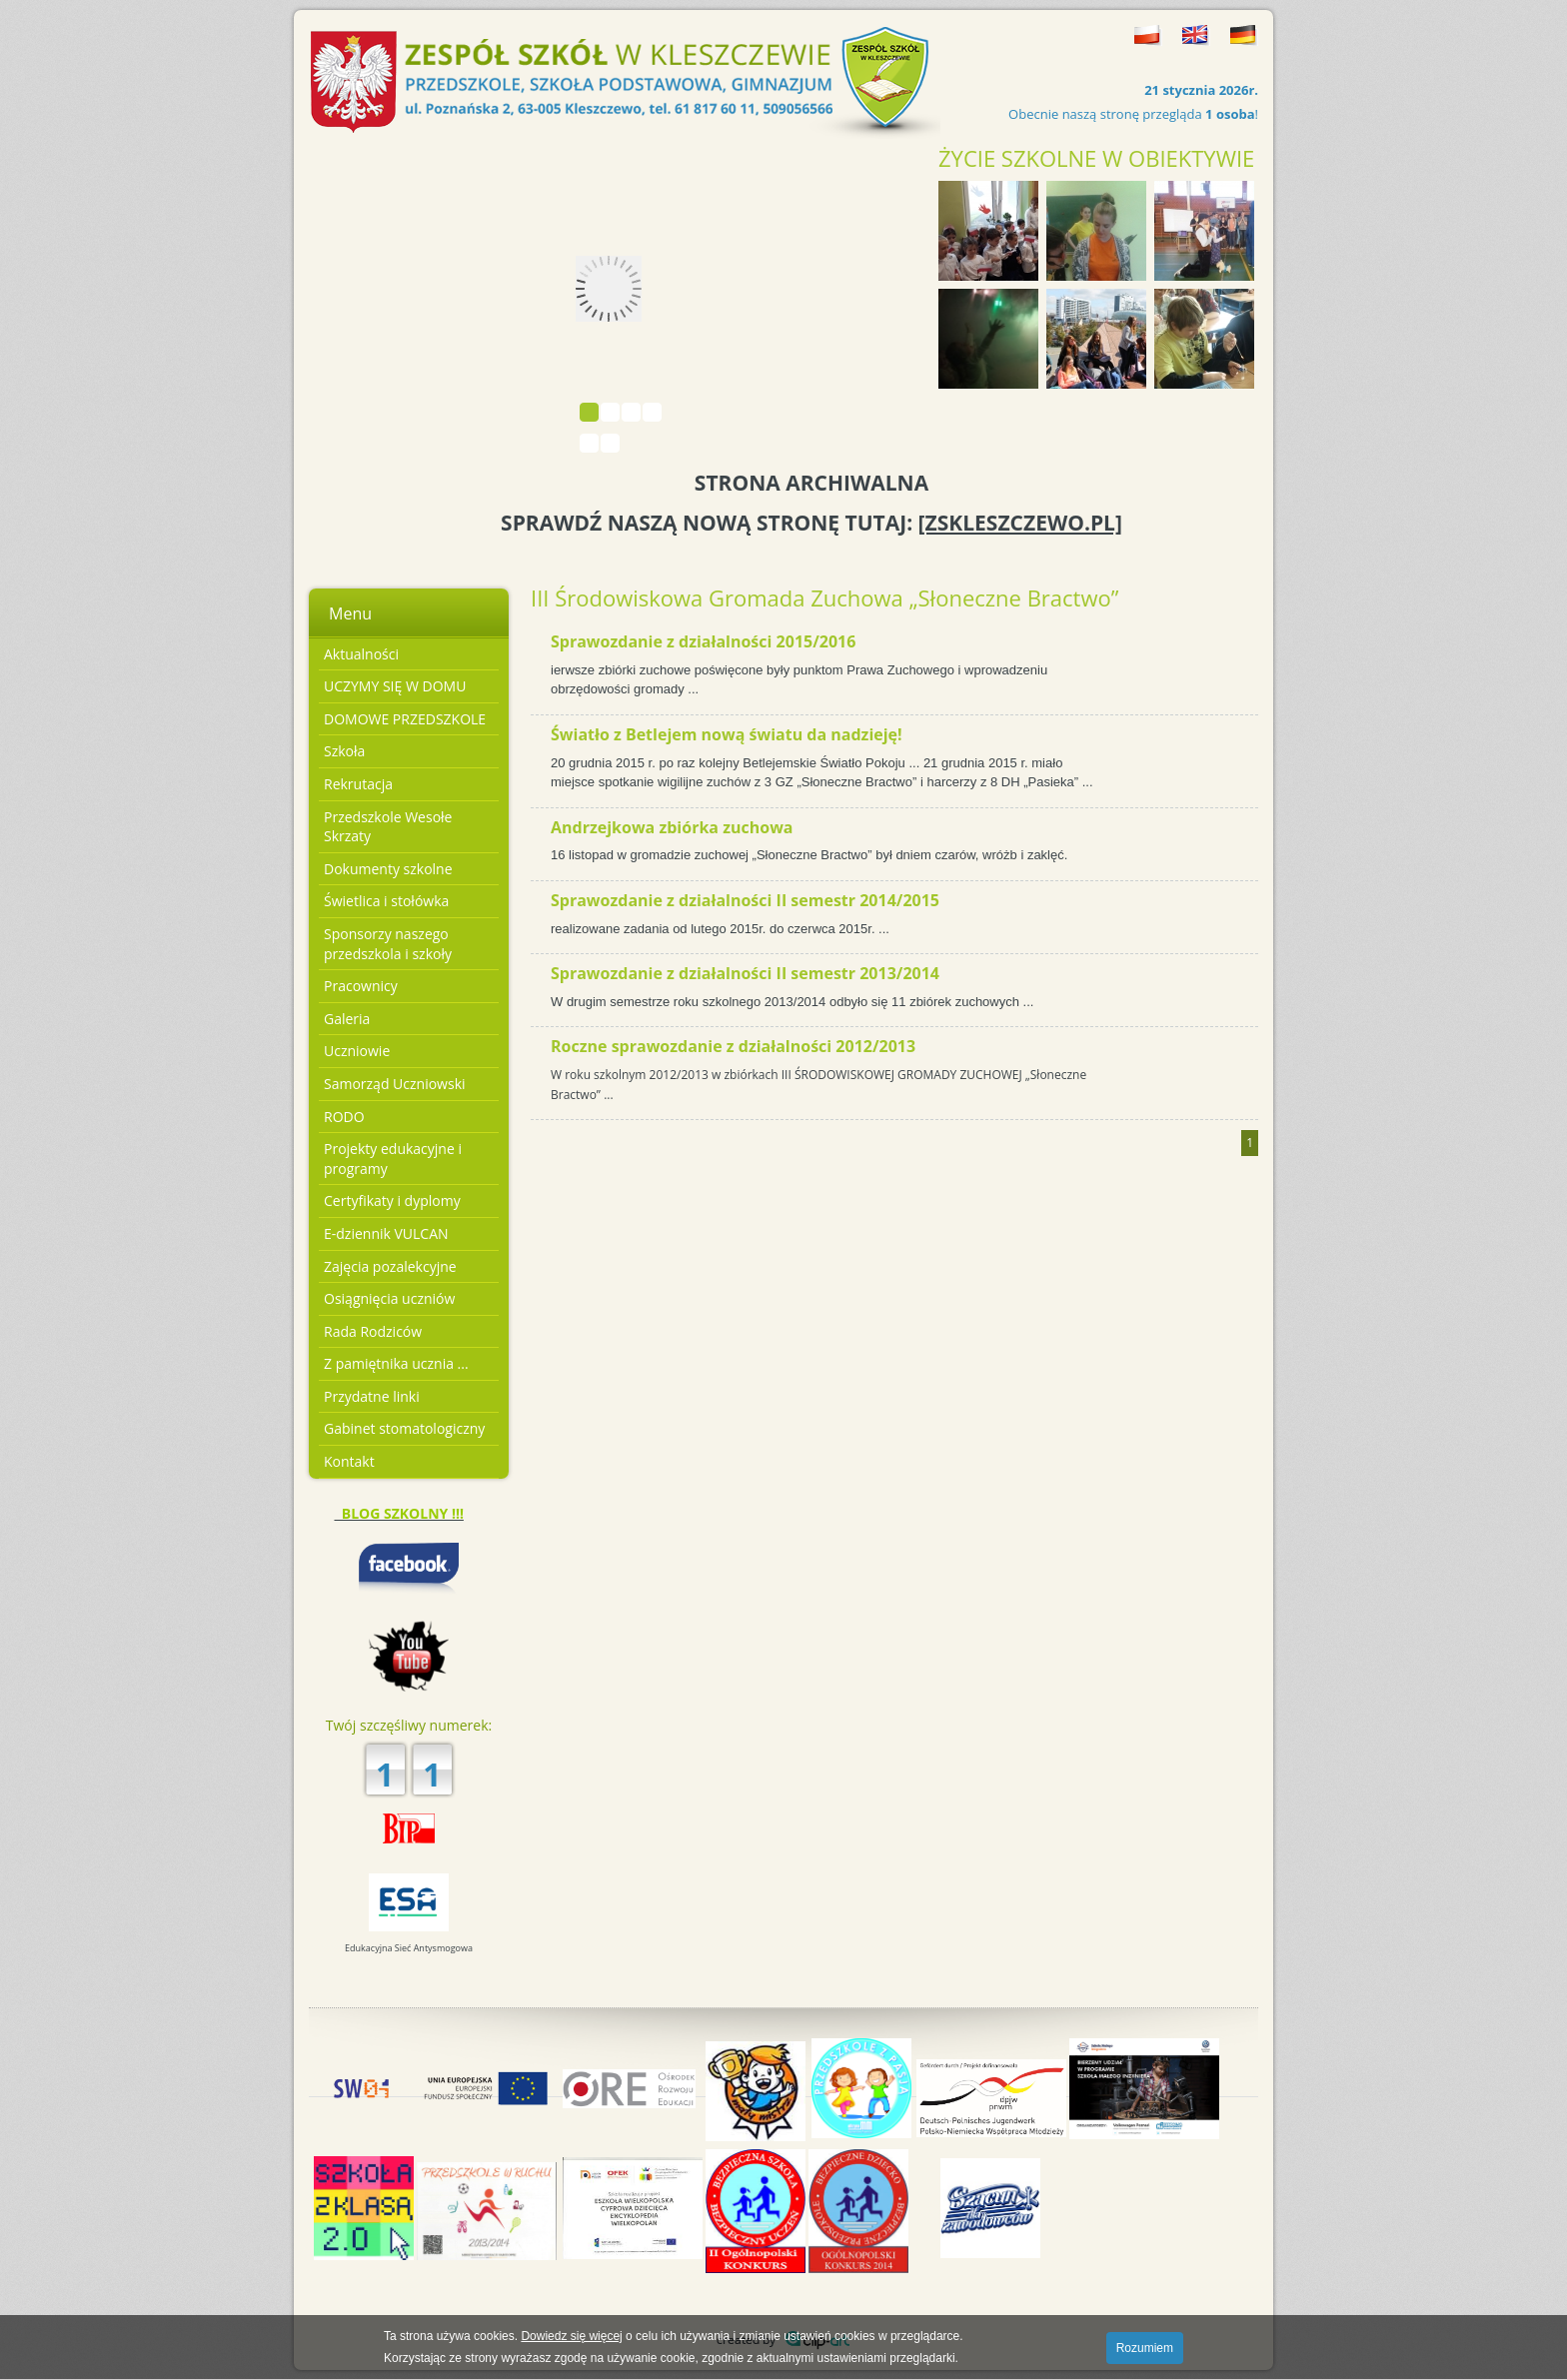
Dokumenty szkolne (388, 868)
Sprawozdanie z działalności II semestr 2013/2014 (745, 973)
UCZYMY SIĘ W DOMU (395, 685)
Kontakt (349, 1461)
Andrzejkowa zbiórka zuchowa (671, 827)
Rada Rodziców (373, 1331)
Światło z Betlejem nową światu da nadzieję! (726, 734)
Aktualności (361, 653)
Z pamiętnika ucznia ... (396, 1363)
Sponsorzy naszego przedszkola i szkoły (388, 943)
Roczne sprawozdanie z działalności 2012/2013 (733, 1046)
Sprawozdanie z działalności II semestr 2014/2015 (745, 900)
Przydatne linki (372, 1396)
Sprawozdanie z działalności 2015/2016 (703, 641)
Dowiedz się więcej (571, 2336)
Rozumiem (1144, 2348)
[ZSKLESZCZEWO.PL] (1020, 523)
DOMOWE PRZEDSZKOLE (405, 718)
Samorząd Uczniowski (395, 1083)
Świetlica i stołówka (386, 900)
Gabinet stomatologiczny (404, 1428)
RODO (344, 1116)
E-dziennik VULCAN (386, 1233)
